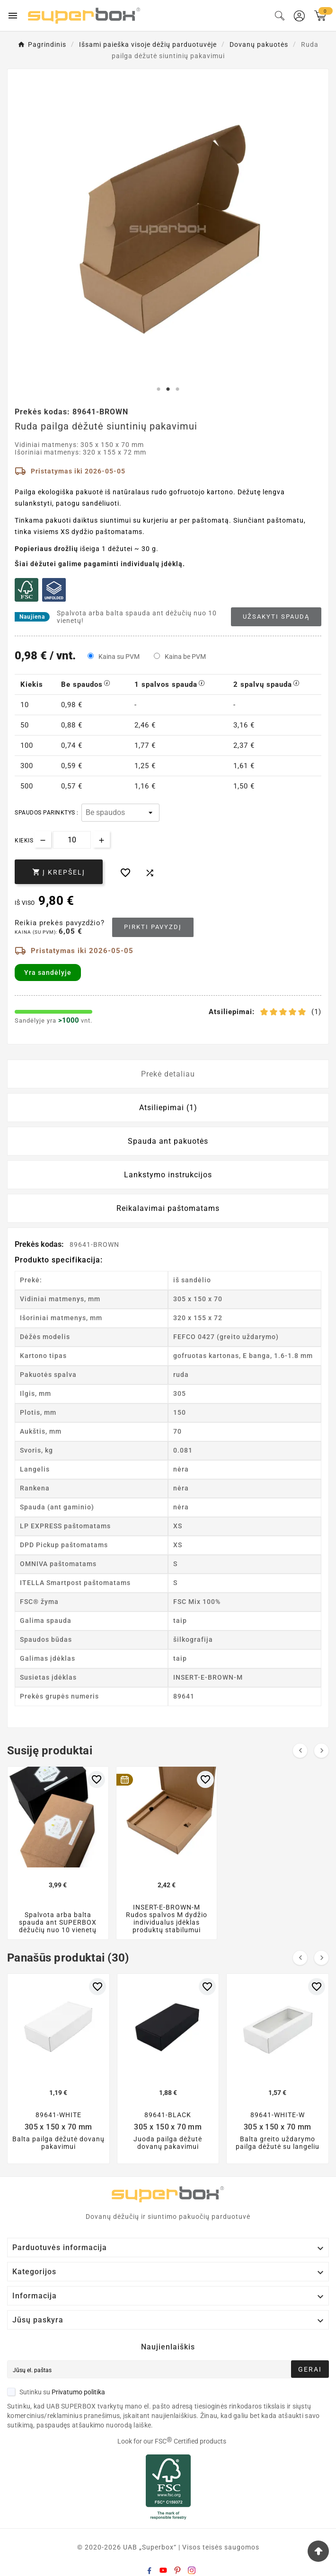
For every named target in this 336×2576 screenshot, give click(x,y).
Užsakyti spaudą (276, 616)
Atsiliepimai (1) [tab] (168, 1107)
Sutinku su (56, 2392)
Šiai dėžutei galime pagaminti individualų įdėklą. (100, 564)
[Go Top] (318, 2551)
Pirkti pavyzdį (153, 926)
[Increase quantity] (101, 839)
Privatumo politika (78, 2392)
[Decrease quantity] (43, 839)
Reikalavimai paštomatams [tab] (168, 1208)
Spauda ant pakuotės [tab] (168, 1141)
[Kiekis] (72, 840)
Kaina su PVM (119, 656)
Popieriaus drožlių (46, 548)
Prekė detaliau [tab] (168, 1073)
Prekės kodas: (40, 1244)
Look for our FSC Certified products (171, 2441)
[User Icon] (299, 15)
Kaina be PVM (185, 656)
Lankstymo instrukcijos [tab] (168, 1174)
